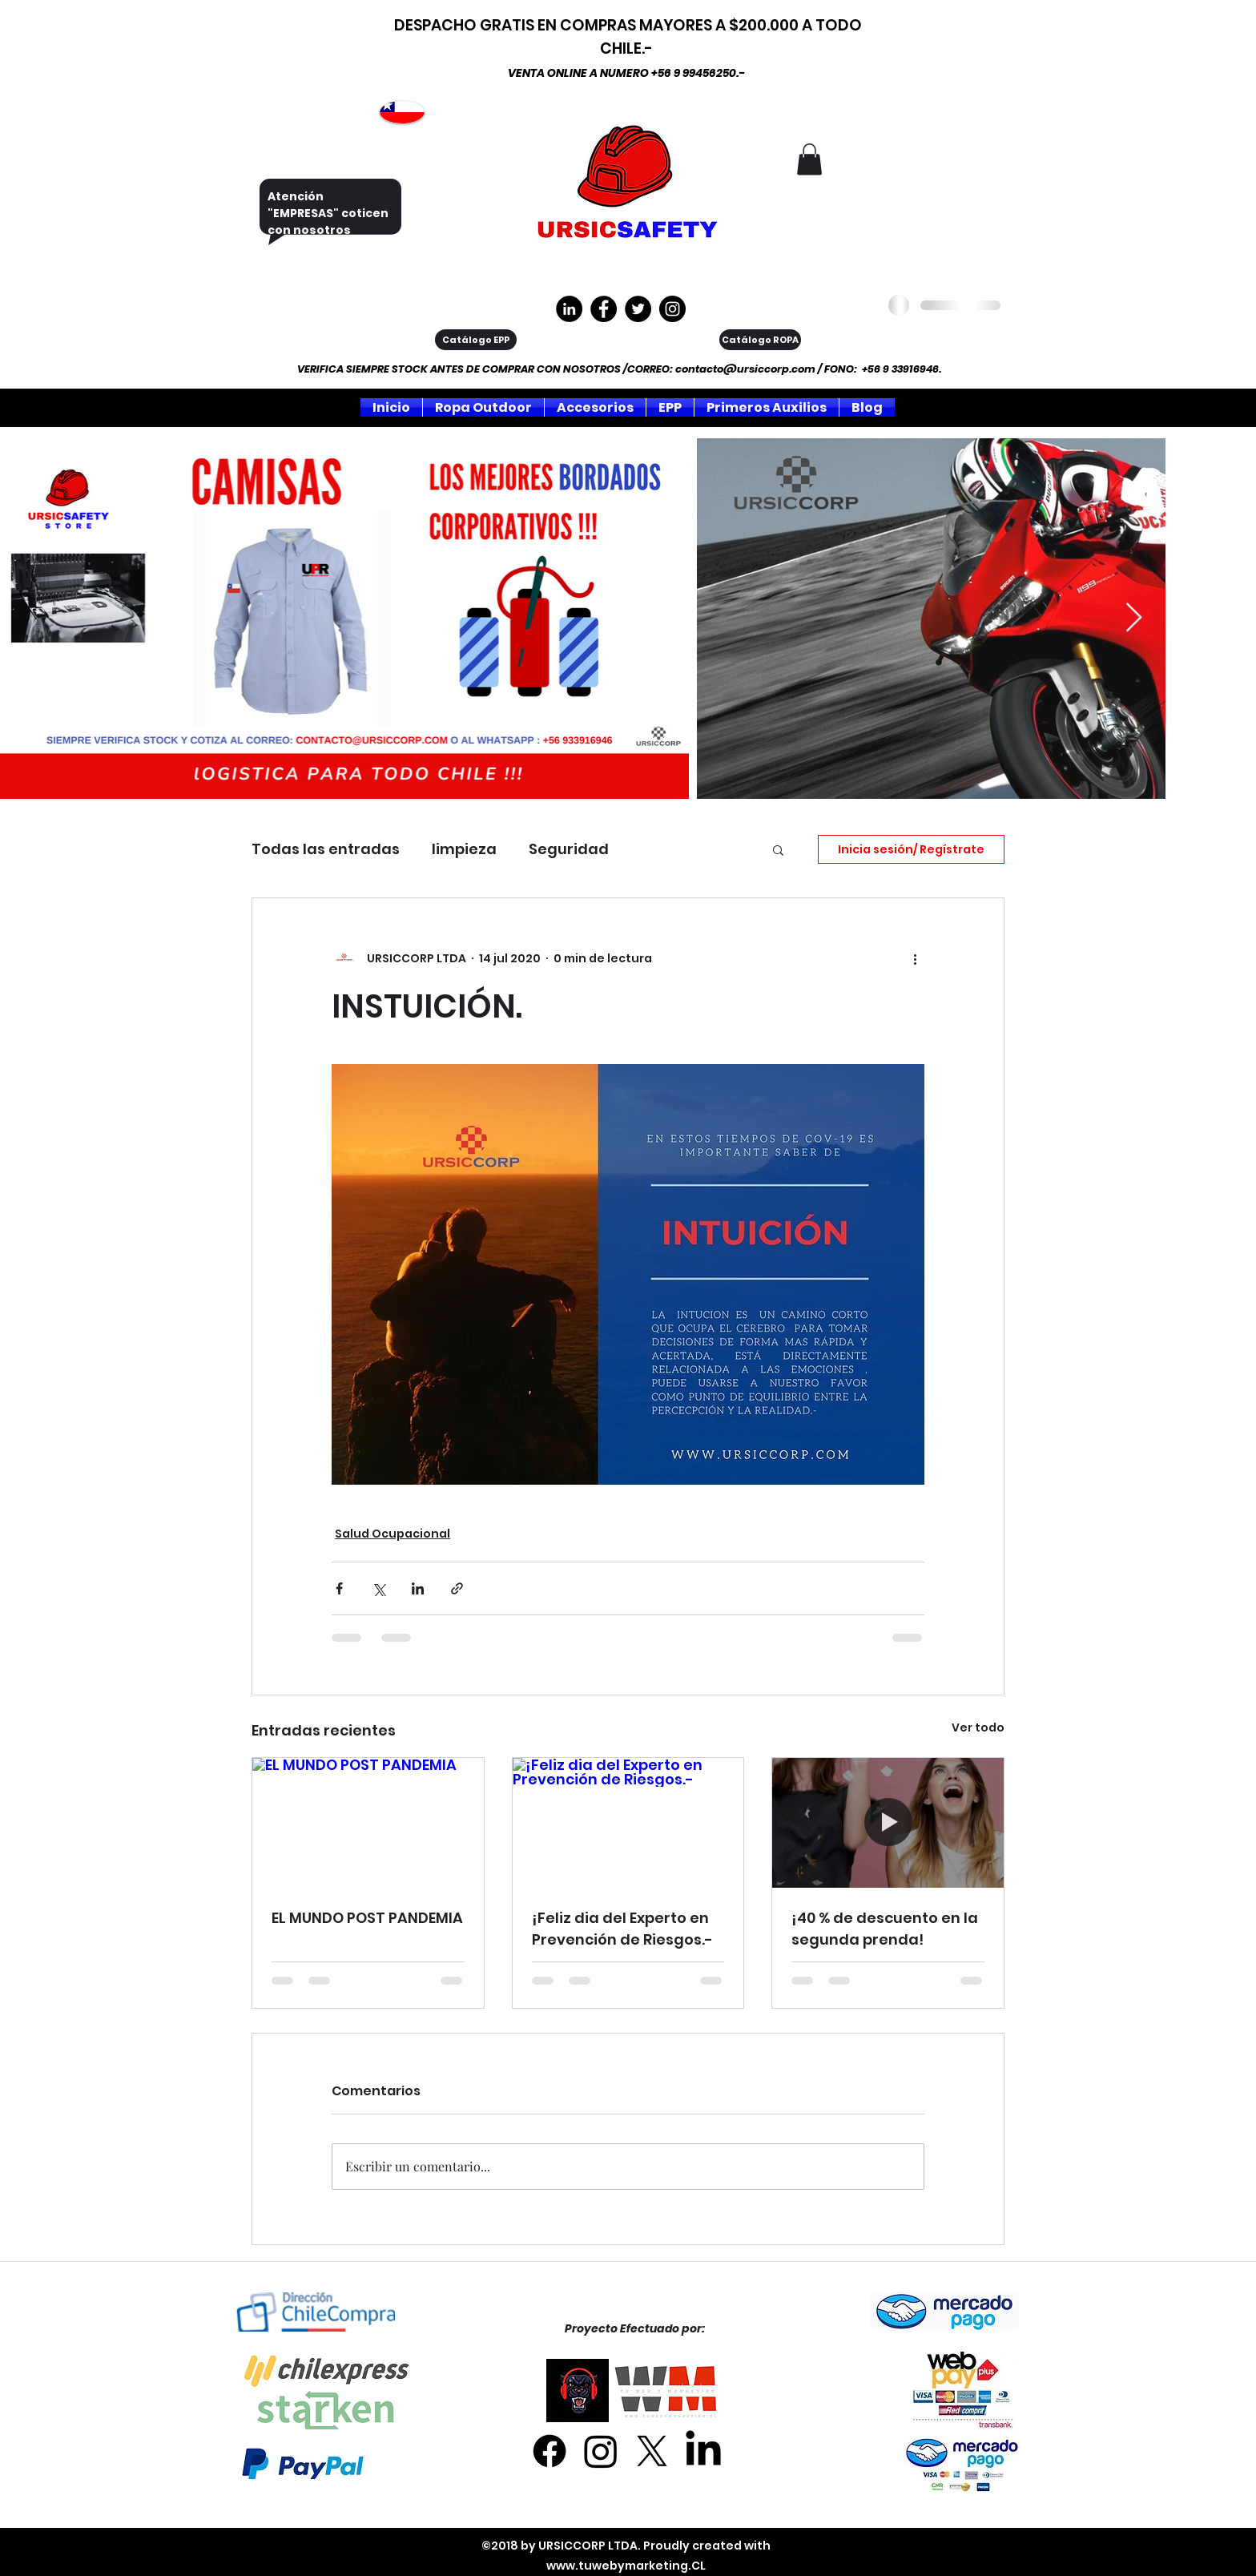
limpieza (464, 849)
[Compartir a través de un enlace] (457, 1588)
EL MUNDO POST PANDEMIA (367, 1918)
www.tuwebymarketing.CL (626, 2566)
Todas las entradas (326, 849)
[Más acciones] (914, 959)
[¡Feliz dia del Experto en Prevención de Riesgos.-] (628, 1823)
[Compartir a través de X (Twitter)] (378, 1588)
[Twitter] (638, 309)
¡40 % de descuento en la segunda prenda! (884, 1928)
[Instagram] (672, 309)
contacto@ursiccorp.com (745, 369)
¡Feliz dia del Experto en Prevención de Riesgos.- (622, 1928)
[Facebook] (549, 2451)
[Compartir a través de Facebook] (339, 1588)
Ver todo (978, 1727)
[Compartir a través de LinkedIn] (417, 1588)
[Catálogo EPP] (475, 340)
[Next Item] (1134, 618)
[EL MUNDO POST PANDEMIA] (368, 1823)
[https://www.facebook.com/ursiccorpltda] (603, 309)
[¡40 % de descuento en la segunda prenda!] (888, 1823)
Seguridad (569, 849)
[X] (652, 2451)
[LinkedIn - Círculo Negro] (569, 309)
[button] (809, 159)
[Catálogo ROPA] (760, 340)
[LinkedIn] (703, 2451)
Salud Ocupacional (392, 1534)
